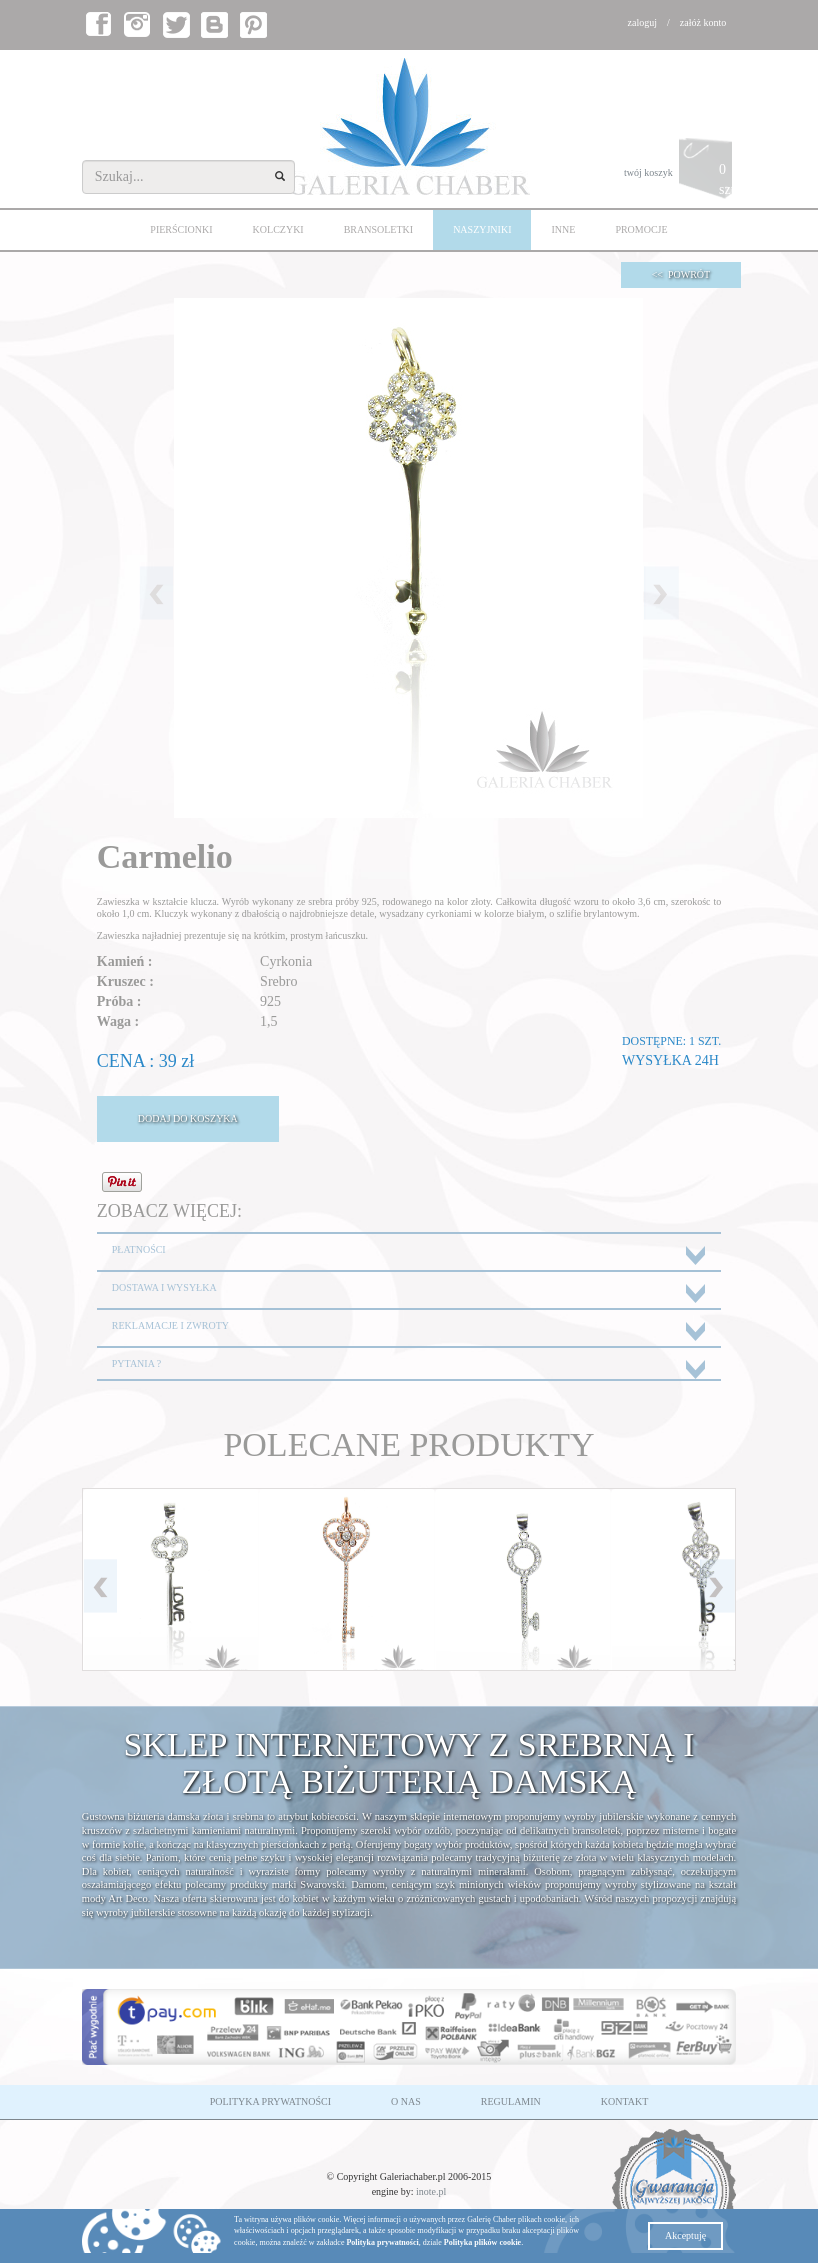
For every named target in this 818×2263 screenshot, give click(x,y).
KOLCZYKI (278, 229)
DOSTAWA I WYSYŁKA (164, 1287)
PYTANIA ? (136, 1363)
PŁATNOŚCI (139, 1249)
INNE (563, 229)
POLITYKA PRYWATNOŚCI (270, 2101)
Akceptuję (685, 2235)
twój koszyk (680, 173)
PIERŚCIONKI (181, 229)
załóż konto (703, 22)
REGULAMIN (511, 2101)
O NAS (406, 2101)
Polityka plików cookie (482, 2242)
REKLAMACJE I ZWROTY (170, 1325)
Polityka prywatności (382, 2242)
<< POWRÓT (681, 274)
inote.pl (431, 2191)
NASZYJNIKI (482, 229)
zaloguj (642, 22)
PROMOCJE (641, 229)
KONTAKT (625, 2101)
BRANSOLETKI (378, 229)
